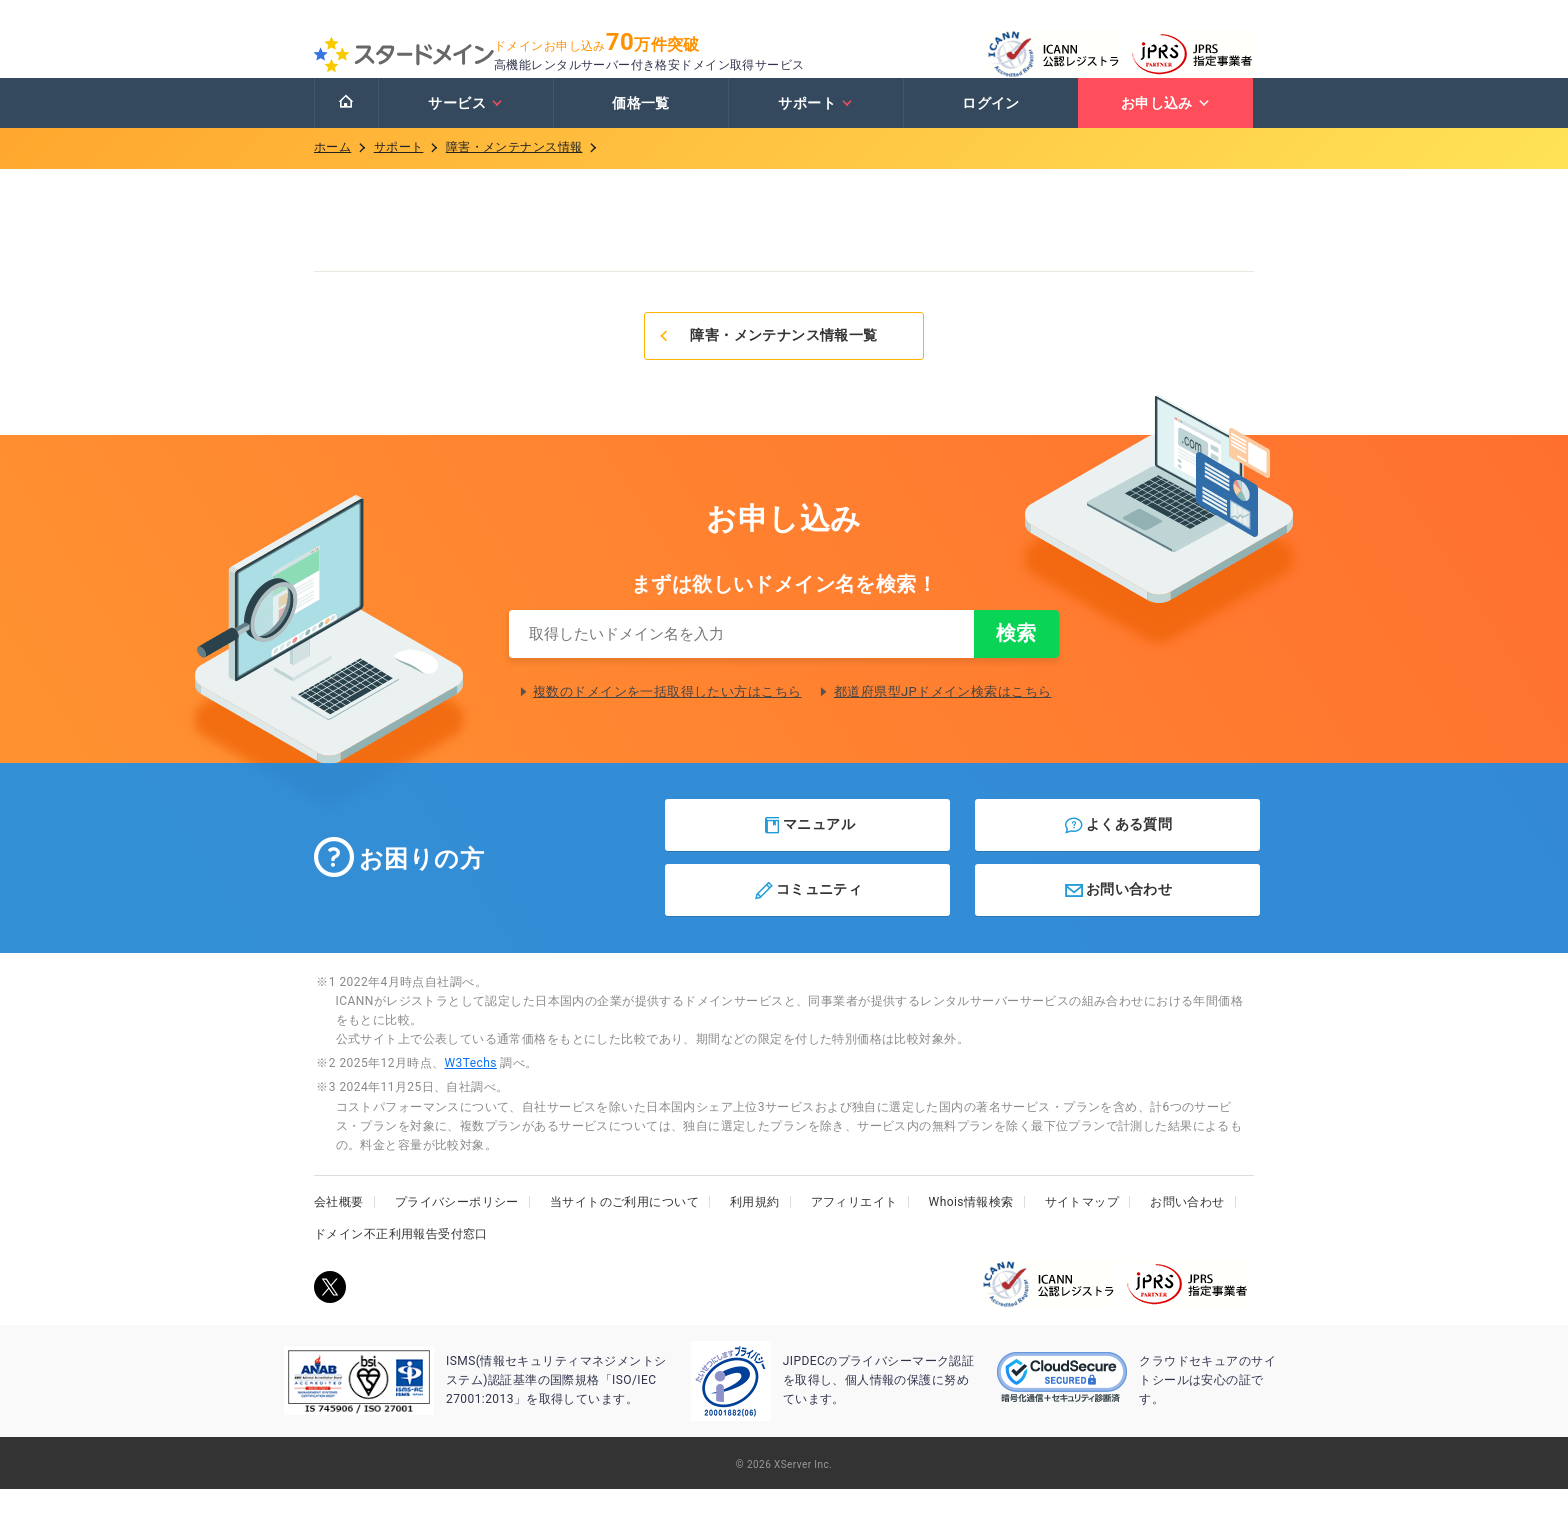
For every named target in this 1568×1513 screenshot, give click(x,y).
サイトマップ (1082, 1226)
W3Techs (470, 1087)
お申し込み (1166, 123)
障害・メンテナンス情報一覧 (767, 355)
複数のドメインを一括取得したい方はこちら (667, 715)
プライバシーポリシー (457, 1226)
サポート (815, 123)
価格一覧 (641, 123)
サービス (465, 123)
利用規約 (755, 1226)
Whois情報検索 (971, 1226)
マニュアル (808, 849)
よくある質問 (1117, 849)
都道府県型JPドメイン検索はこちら (943, 715)
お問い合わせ (1117, 914)
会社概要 (339, 1226)
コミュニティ (807, 914)
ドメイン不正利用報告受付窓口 (401, 1258)
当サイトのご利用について (624, 1226)
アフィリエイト (854, 1226)
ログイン (991, 123)
